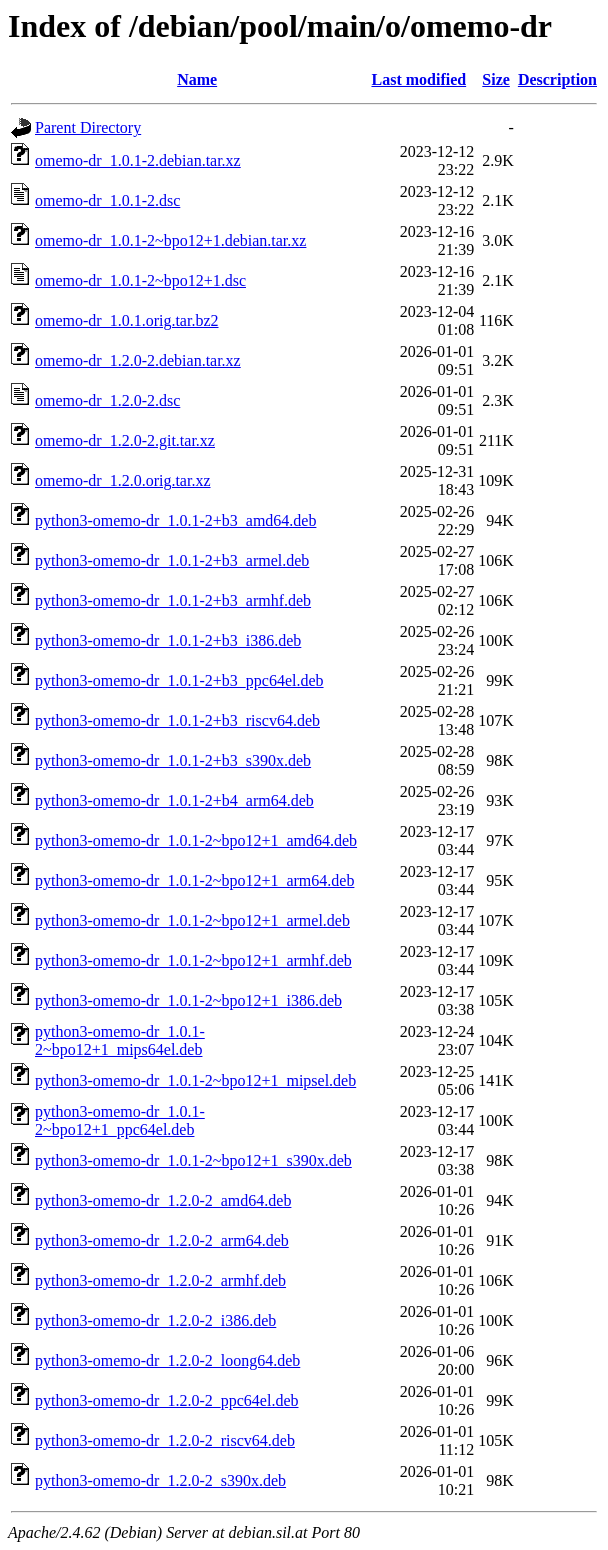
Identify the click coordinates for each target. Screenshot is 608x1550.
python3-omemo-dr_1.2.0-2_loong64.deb (167, 1360)
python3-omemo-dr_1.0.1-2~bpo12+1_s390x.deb (193, 1160)
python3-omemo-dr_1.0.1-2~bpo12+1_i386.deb (188, 1000)
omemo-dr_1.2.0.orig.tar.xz (123, 480)
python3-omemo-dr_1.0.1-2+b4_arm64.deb (174, 800)
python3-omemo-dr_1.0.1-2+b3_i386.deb (168, 640)
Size (496, 79)
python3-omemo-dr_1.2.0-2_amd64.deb (163, 1200)
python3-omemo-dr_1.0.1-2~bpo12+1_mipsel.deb (195, 1080)
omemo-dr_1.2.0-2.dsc (107, 400)
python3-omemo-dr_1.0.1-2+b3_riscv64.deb (177, 720)
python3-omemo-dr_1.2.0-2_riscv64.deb (165, 1440)
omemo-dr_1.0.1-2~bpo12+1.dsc (140, 280)
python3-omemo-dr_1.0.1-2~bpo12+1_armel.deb (192, 920)
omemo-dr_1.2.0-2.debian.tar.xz (138, 360)
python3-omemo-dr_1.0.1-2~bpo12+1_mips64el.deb (120, 1040)
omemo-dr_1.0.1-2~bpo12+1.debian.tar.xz (170, 240)
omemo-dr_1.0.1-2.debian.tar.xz (138, 160)
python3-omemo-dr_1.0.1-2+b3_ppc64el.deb (179, 680)
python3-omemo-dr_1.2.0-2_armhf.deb (160, 1280)
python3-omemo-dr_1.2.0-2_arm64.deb (162, 1240)
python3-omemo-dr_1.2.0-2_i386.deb (155, 1320)
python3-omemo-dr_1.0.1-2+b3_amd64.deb (175, 520)
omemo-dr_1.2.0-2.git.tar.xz (125, 440)
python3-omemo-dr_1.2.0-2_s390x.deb (160, 1480)
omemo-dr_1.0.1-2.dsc (107, 200)
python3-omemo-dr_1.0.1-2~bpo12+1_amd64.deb (196, 840)
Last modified (418, 79)
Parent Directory (88, 127)
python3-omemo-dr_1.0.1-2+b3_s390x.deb (173, 760)
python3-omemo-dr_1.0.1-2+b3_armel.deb (172, 560)
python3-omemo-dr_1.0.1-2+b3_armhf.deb (173, 600)
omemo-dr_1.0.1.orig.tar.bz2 (127, 320)
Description (557, 79)
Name (197, 79)
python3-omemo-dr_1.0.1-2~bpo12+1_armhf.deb (193, 960)
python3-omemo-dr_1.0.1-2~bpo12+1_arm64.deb (194, 880)
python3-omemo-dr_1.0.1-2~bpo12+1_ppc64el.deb (120, 1120)
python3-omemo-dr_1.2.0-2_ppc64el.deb (167, 1400)
